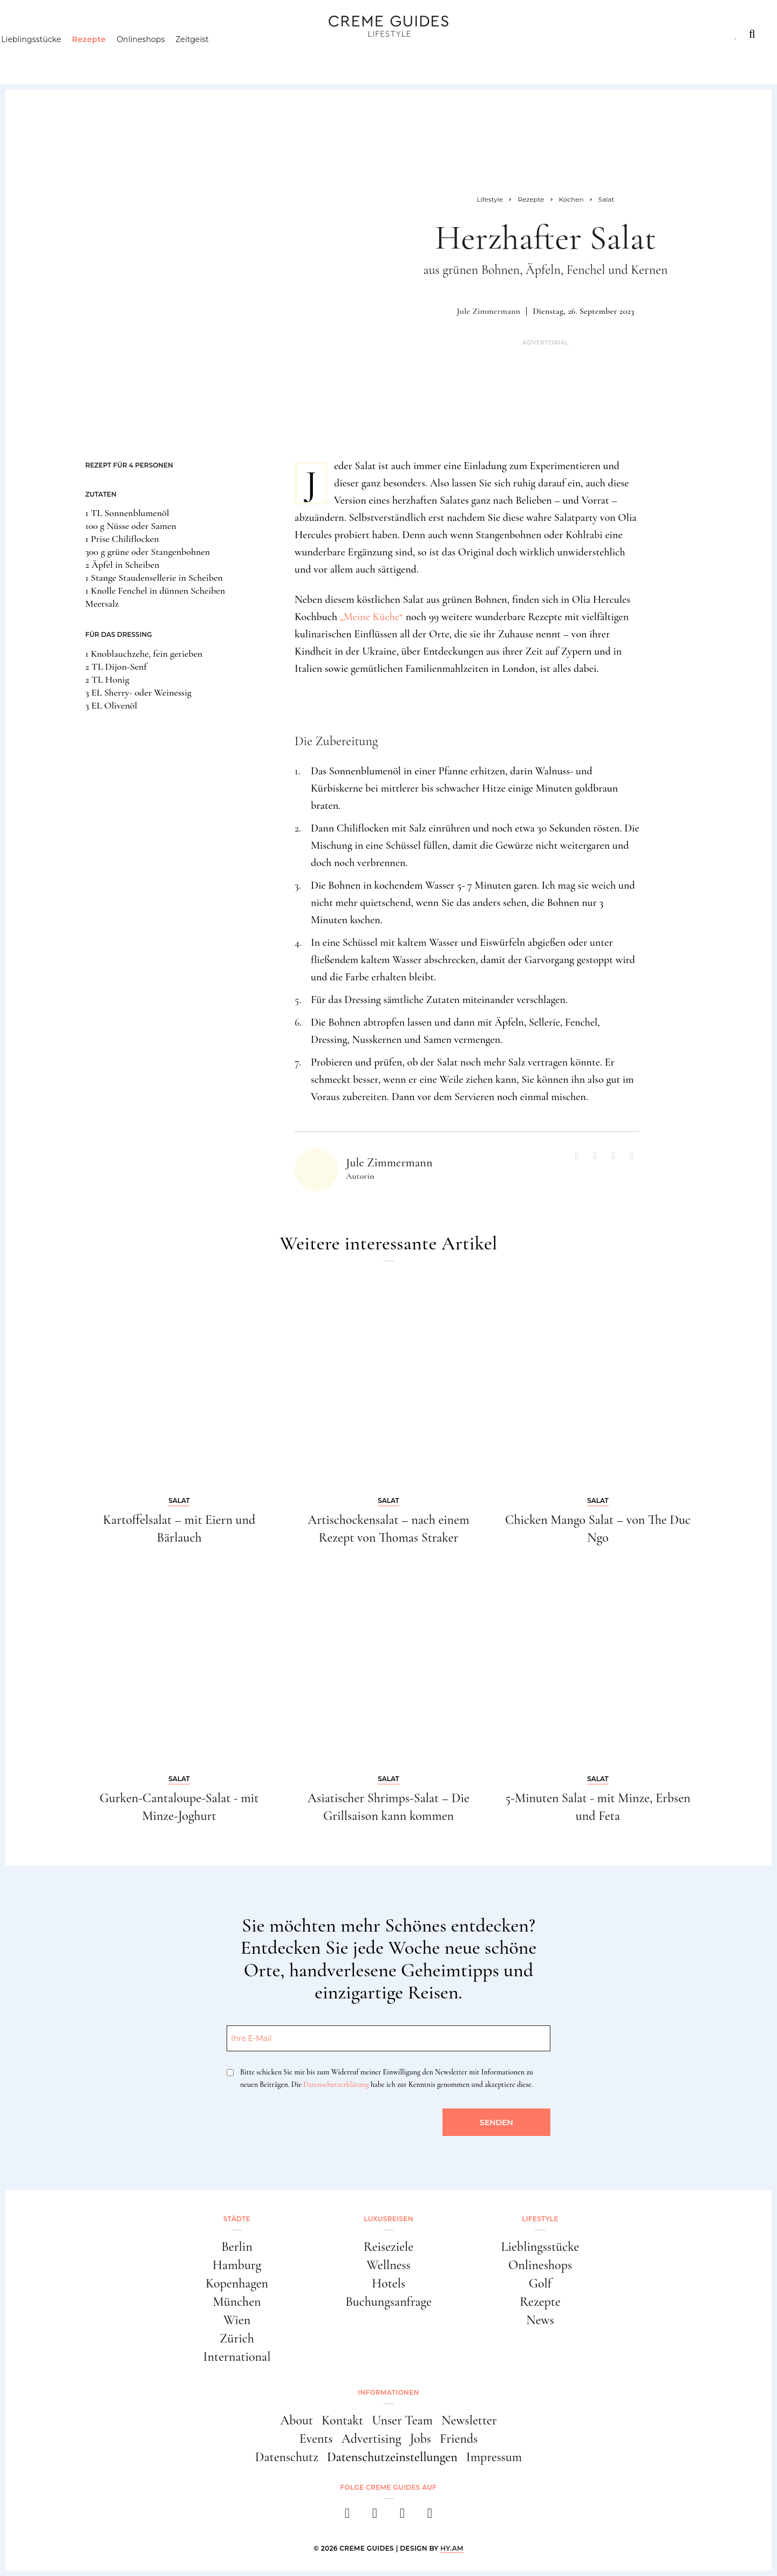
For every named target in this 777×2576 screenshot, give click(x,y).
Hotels (388, 2283)
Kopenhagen (237, 2283)
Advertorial (545, 342)
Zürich (237, 2338)
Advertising (371, 2439)
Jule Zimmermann (489, 311)
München (237, 2302)
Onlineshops (161, 56)
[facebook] (347, 2516)
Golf (540, 2283)
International (237, 2357)
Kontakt (342, 2420)
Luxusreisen (103, 34)
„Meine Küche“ (371, 616)
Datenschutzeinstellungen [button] (392, 2457)
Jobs (420, 2439)
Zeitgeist (212, 56)
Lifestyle (175, 34)
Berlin (237, 2247)
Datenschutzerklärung (336, 2084)
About (296, 2420)
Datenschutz (286, 2457)
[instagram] (375, 2516)
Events (316, 2439)
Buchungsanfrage (388, 2302)
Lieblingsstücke (51, 56)
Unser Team (402, 2420)
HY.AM (452, 2548)
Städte (36, 34)
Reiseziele (388, 2247)
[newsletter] (430, 2516)
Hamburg (237, 2265)
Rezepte (109, 56)
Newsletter (469, 2420)
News (540, 2320)
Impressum (494, 2457)
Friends (459, 2439)
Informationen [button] (388, 2392)
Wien (236, 2320)
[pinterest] (402, 2516)
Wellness (388, 2265)
